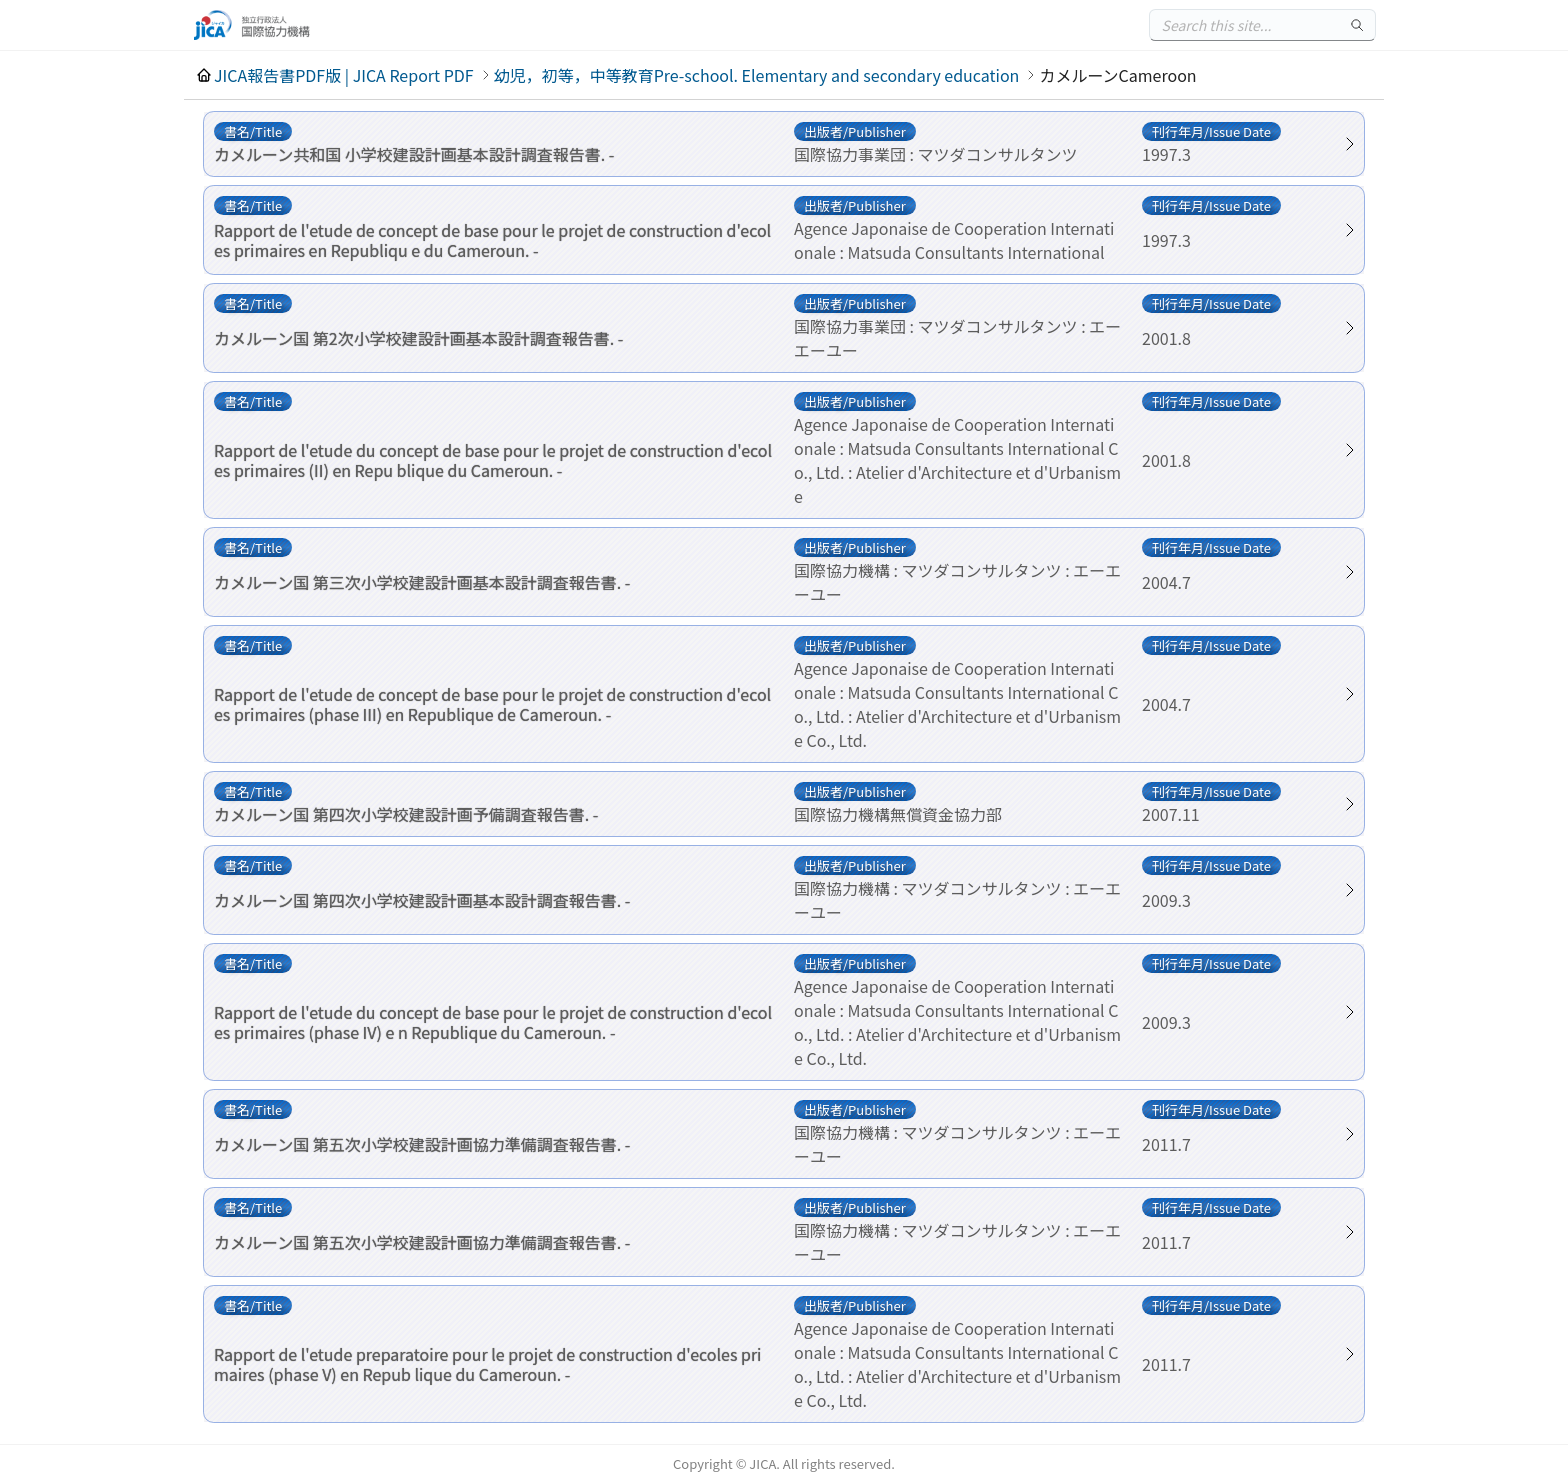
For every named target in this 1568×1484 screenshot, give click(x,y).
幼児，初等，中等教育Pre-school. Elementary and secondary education (757, 75)
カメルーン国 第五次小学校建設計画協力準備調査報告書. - (422, 1144)
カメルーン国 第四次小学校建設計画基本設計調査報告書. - (422, 900)
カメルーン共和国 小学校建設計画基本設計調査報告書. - (414, 154)
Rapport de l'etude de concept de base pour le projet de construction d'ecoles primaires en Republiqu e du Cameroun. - (492, 240)
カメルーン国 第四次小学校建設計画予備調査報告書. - (406, 814)
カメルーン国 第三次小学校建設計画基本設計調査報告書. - (422, 582)
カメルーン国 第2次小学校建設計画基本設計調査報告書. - (418, 338)
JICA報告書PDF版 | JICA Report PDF (344, 75)
